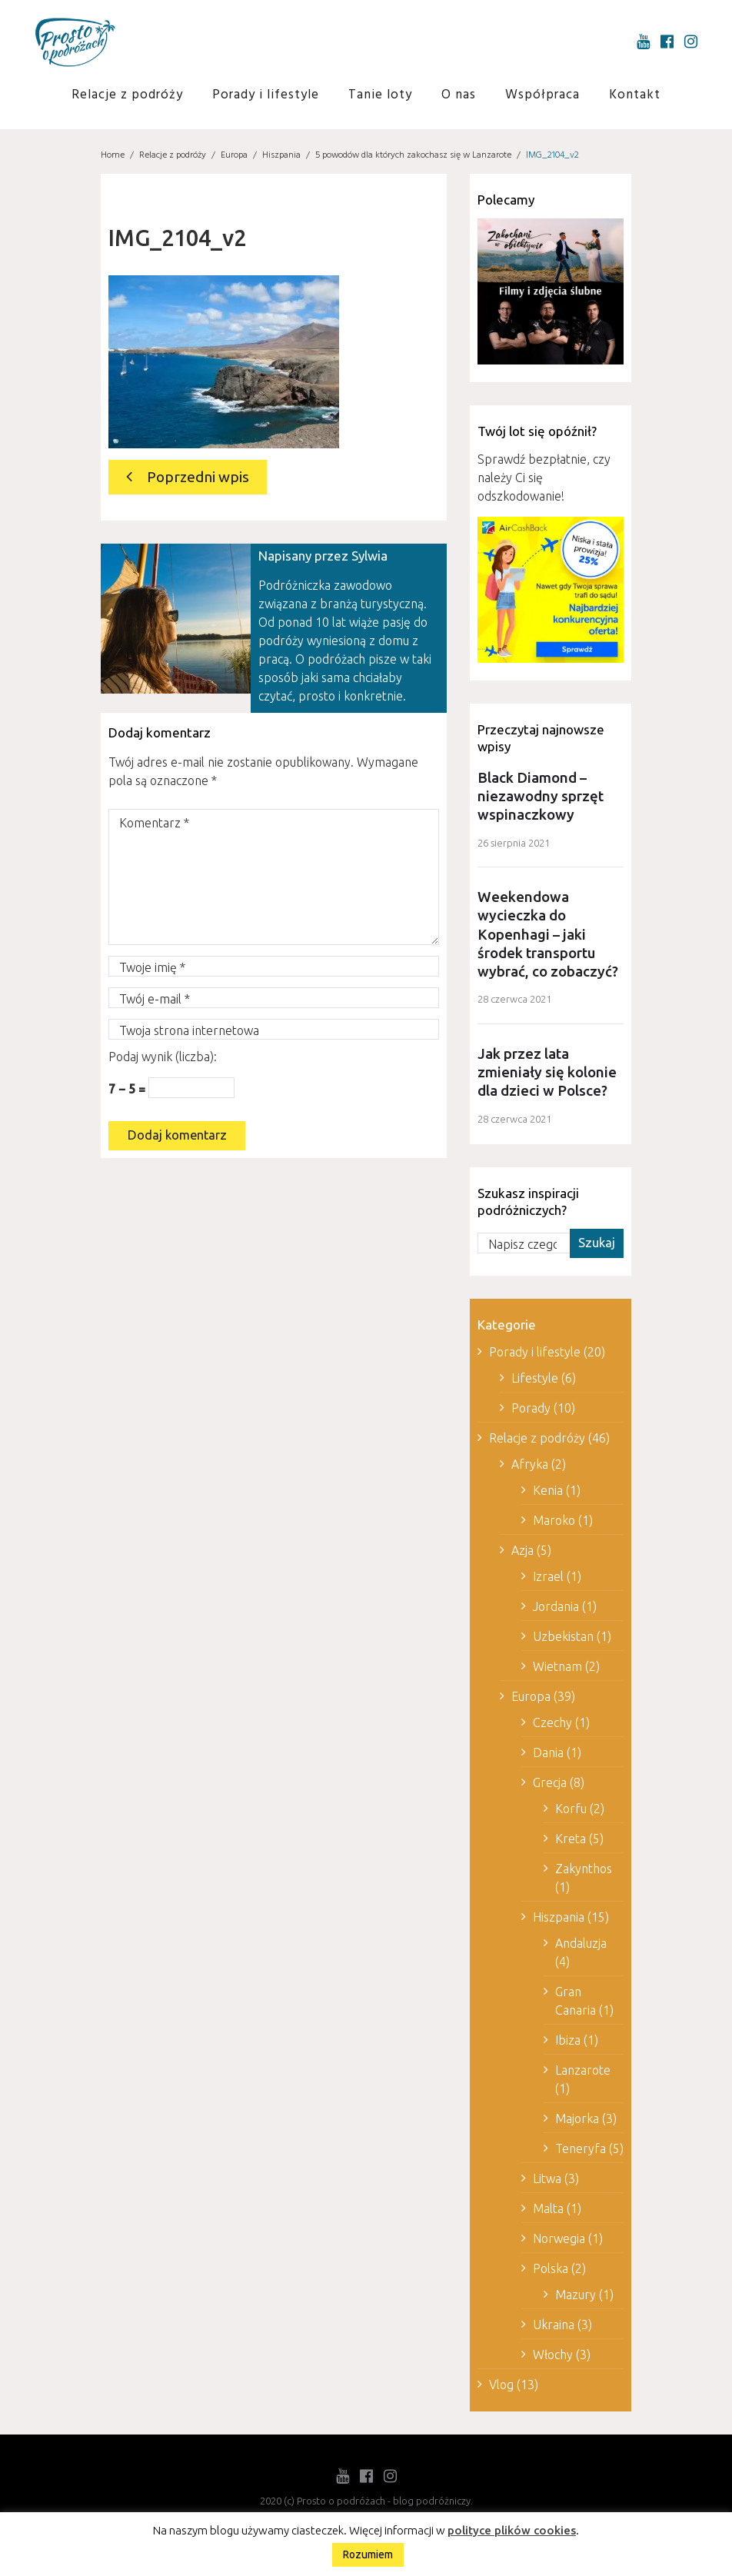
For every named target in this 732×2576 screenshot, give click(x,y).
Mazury (575, 2298)
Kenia (548, 1494)
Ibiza (568, 2044)
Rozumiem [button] (368, 2554)
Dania (548, 1756)
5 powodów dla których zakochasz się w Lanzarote (413, 155)
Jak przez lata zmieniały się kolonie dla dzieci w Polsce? (547, 1076)
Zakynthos (583, 1872)
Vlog (501, 2388)
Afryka (529, 1468)
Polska (550, 2272)
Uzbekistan (563, 1640)
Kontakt (634, 95)
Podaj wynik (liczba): (162, 1057)
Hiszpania (281, 155)
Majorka (577, 2122)
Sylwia (369, 556)
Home (113, 155)
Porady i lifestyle (265, 95)
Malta (548, 2212)
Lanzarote (583, 2074)
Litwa (547, 2182)
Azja (522, 1554)
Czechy (552, 1726)
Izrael (548, 1580)
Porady (531, 1412)
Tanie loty (380, 95)
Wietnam (557, 1670)
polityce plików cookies (512, 2530)
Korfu (571, 1812)
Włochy (553, 2358)
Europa (234, 155)
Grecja (550, 1786)
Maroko (554, 1524)
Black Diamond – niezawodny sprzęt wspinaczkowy (540, 797)
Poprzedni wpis (197, 477)
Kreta (570, 1842)
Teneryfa (580, 2152)
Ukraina (553, 2328)
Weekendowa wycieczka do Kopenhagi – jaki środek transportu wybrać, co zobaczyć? (547, 936)
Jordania (556, 1610)
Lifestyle (534, 1382)
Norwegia (559, 2242)
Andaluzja (581, 1947)
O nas (458, 95)
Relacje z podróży (127, 95)
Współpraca (542, 95)
